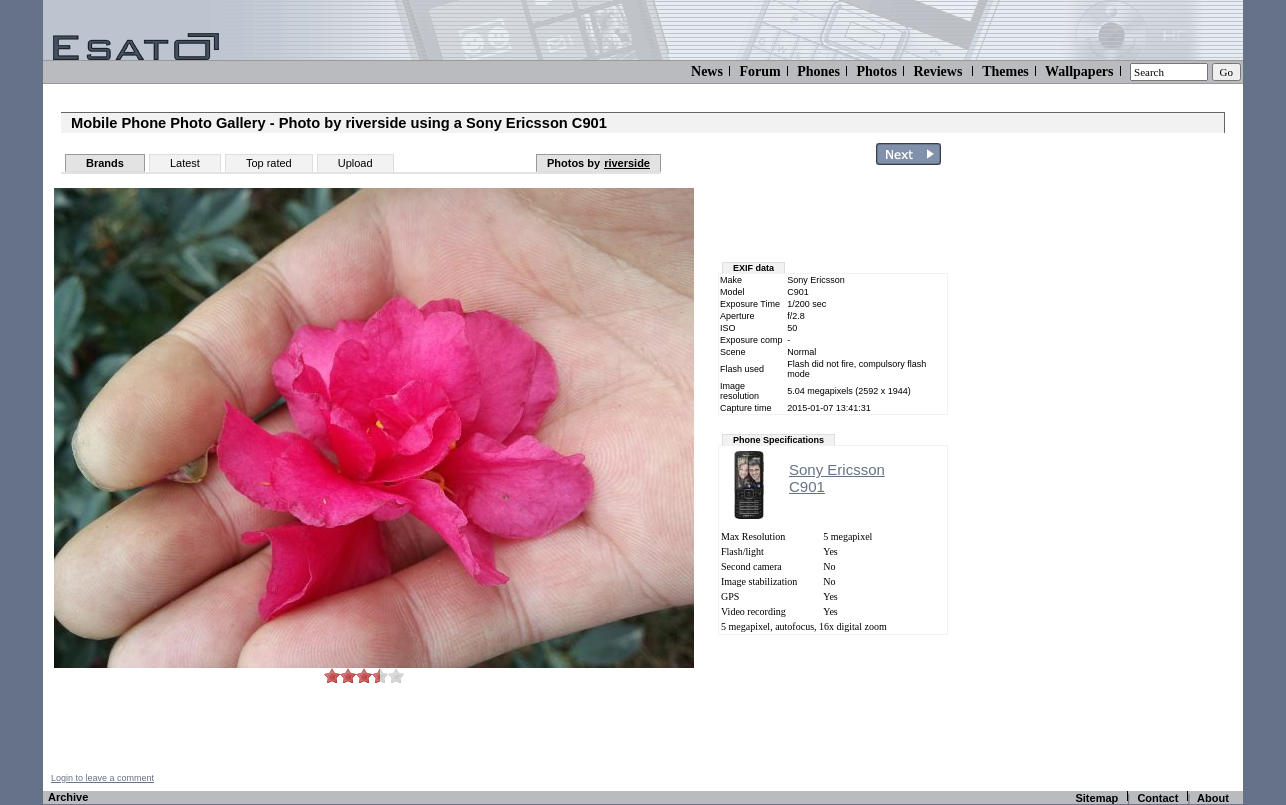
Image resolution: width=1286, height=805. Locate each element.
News (707, 71)
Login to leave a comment (102, 778)
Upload (355, 163)
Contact (1157, 798)
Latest (185, 163)
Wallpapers (1079, 71)
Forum (759, 71)
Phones (818, 71)
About (1213, 798)
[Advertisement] (1125, 473)
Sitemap (1096, 798)
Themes (1005, 71)
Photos (876, 71)
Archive (68, 797)
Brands (105, 163)
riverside (627, 163)
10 (396, 675)
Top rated (269, 163)
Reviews (937, 71)
